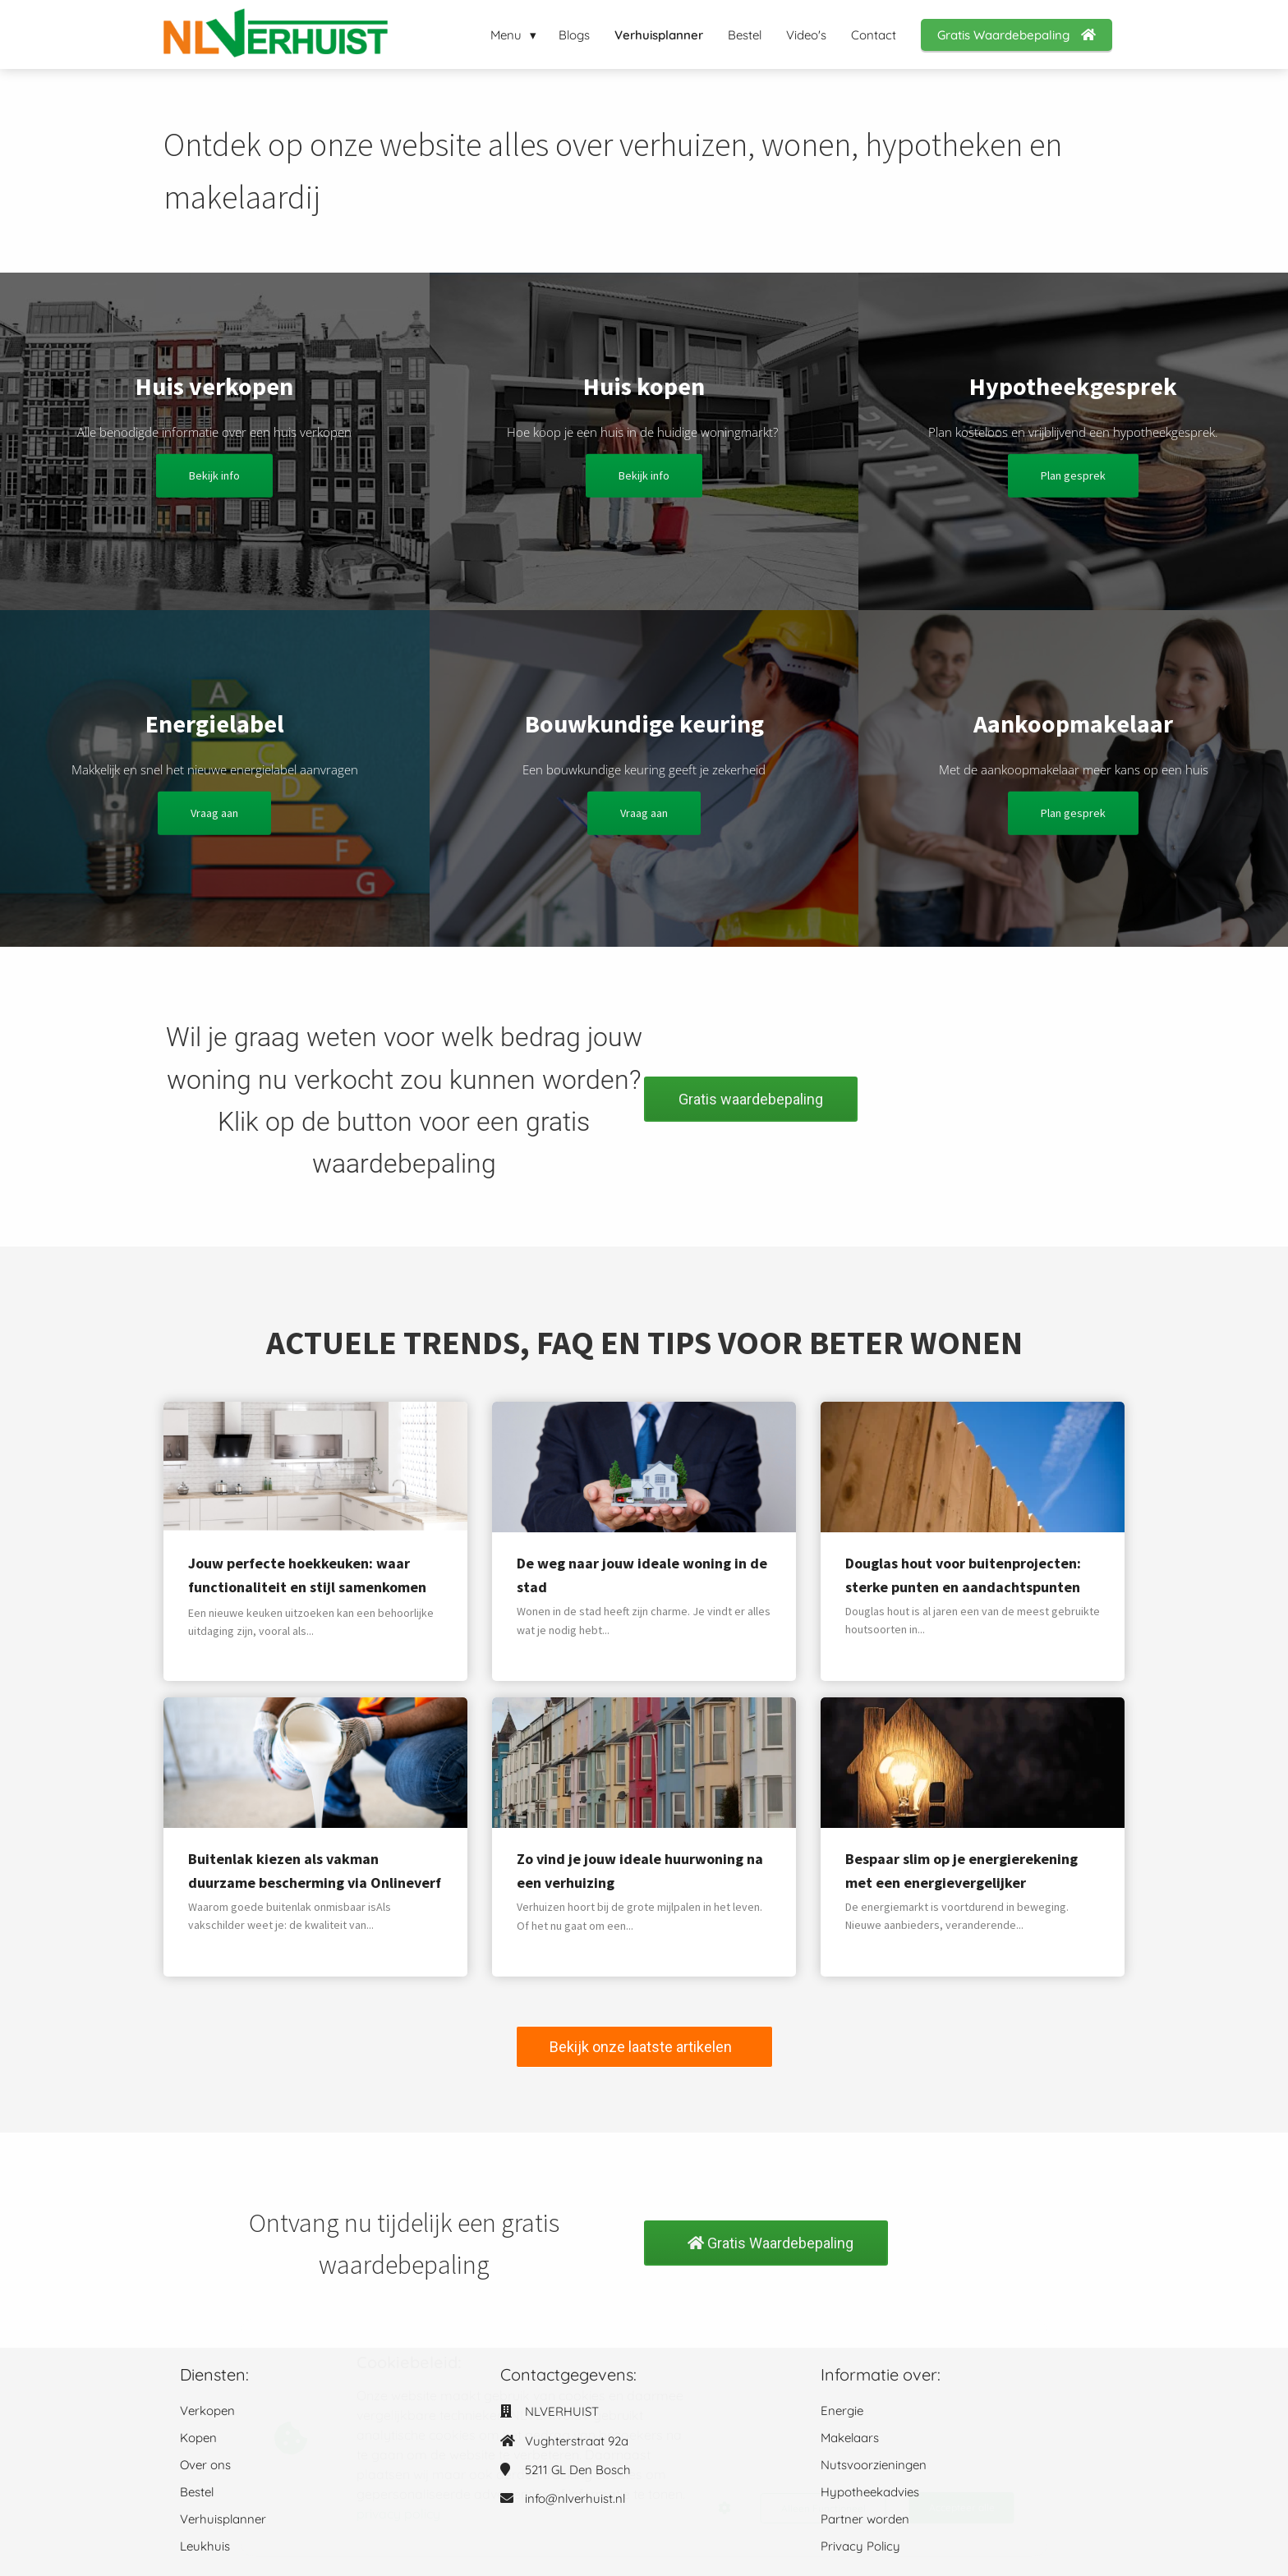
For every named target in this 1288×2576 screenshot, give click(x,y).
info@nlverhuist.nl (575, 2498)
